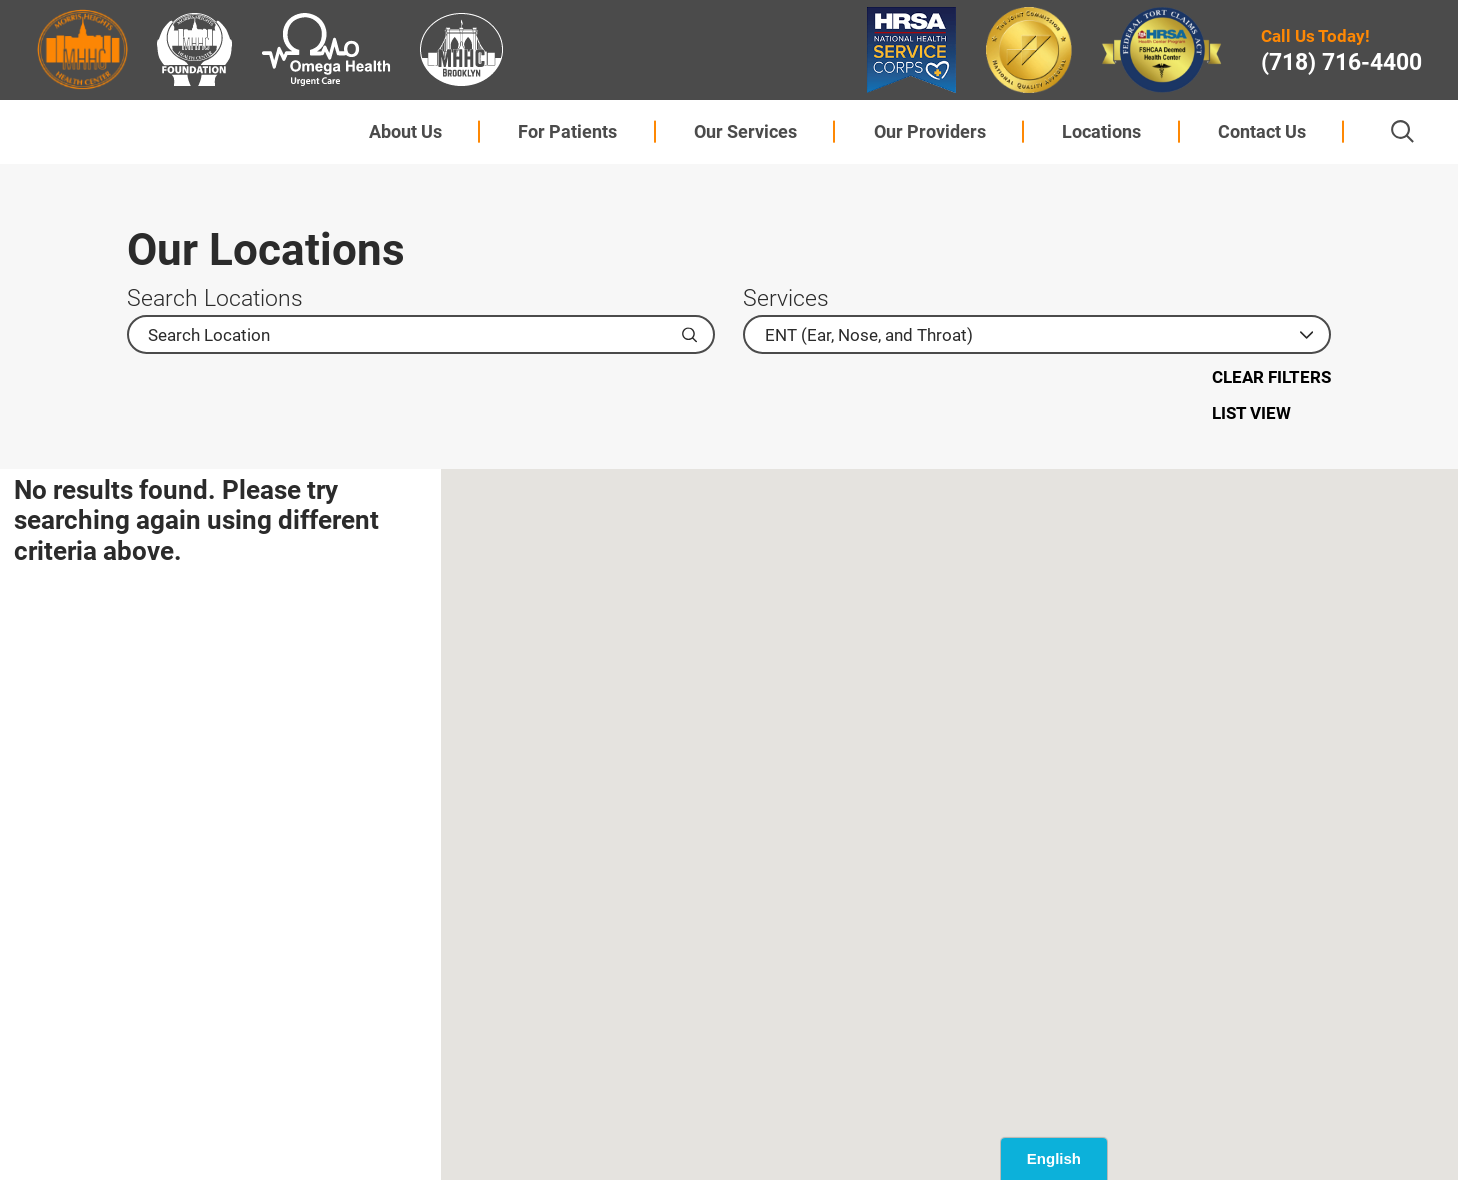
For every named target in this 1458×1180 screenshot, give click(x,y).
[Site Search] (1402, 131)
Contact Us (1262, 131)
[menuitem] (405, 131)
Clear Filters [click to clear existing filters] (1271, 377)
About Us (405, 131)
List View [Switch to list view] (1251, 413)
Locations (1101, 131)
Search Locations (215, 298)
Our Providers (930, 131)
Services (786, 298)
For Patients (567, 131)
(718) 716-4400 (1341, 63)
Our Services (745, 131)
